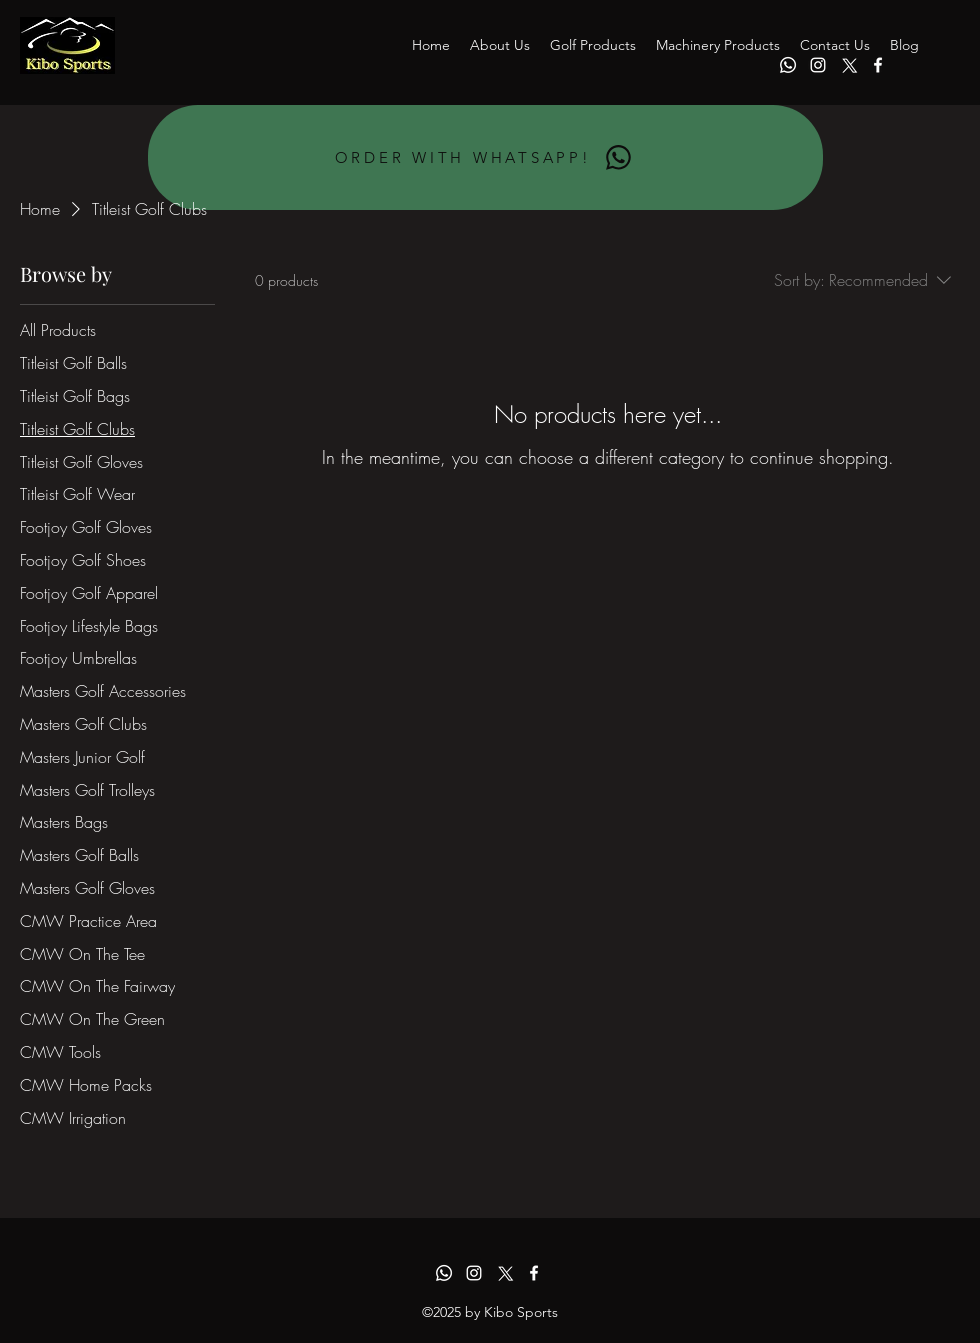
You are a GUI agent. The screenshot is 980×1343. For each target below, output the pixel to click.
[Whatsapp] (788, 65)
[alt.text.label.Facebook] (878, 65)
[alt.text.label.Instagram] (818, 65)
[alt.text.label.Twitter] (848, 65)
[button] (593, 45)
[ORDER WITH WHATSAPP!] (485, 157)
